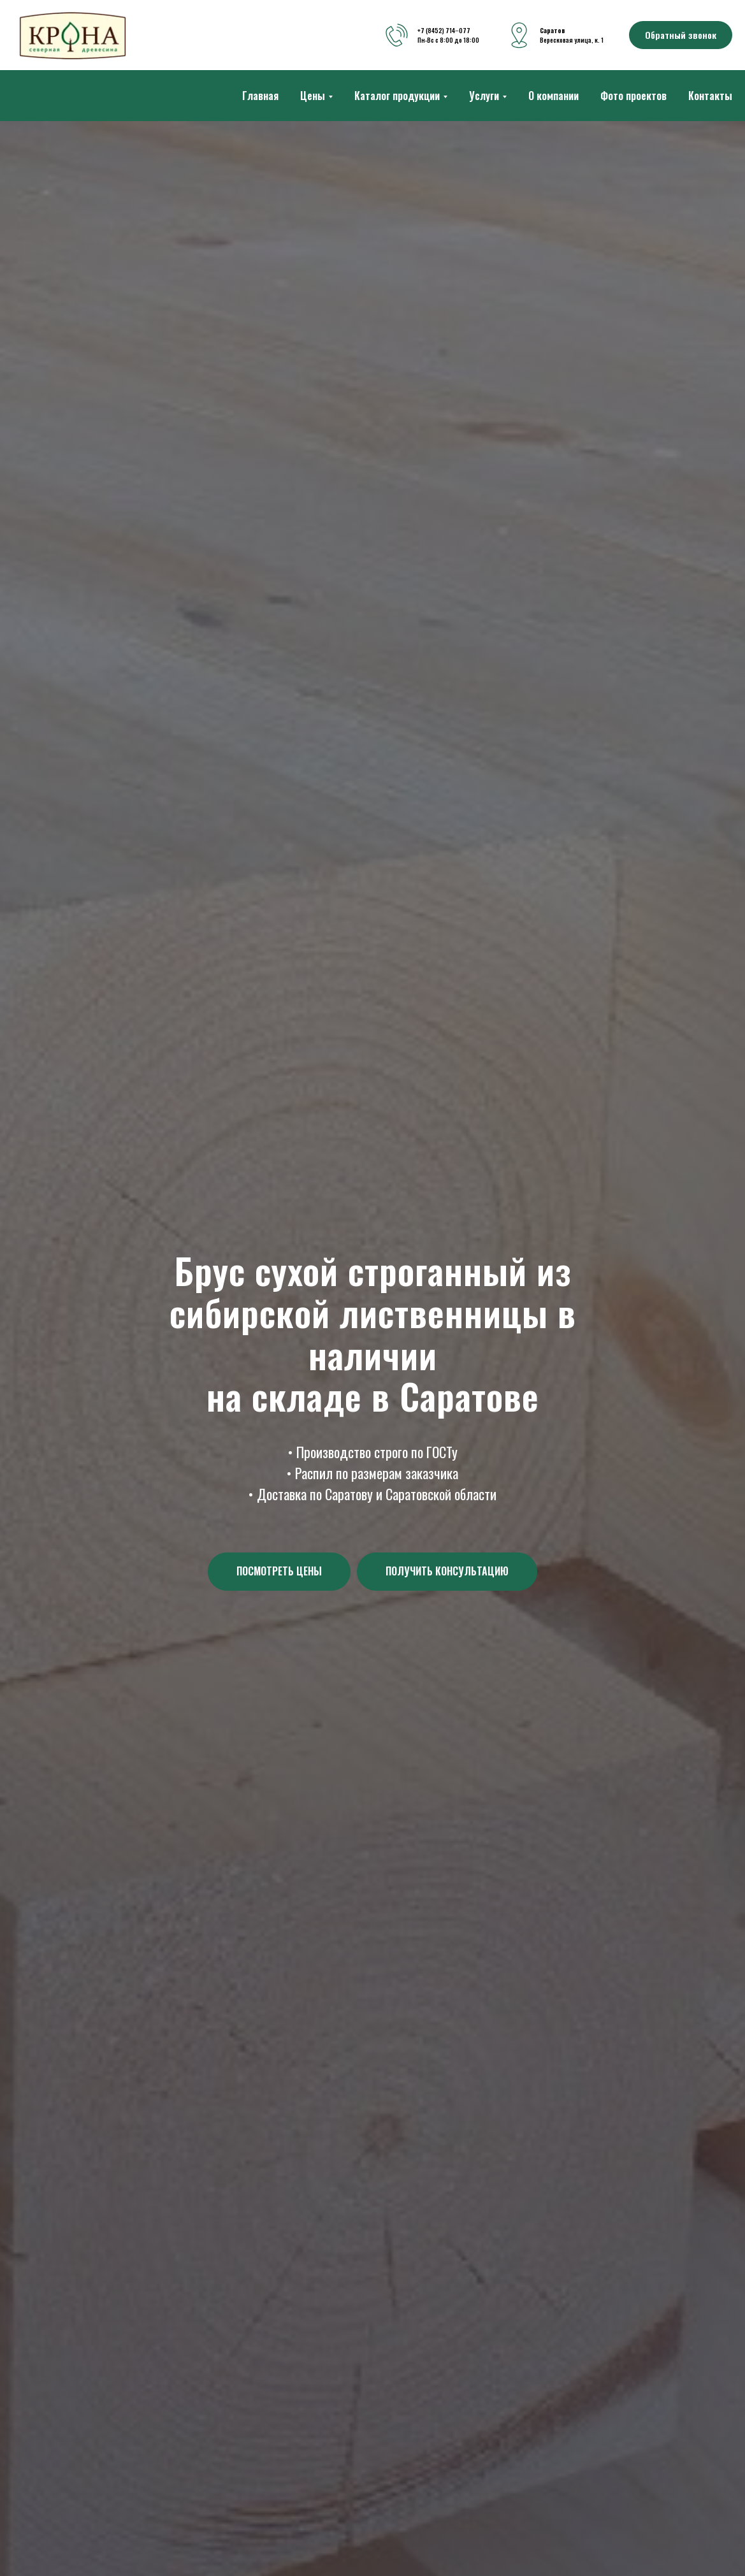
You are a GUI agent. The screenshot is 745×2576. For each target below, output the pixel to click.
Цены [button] (312, 95)
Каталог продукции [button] (397, 95)
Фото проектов (633, 95)
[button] (680, 35)
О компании (553, 95)
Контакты (710, 95)
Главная (260, 95)
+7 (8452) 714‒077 (443, 30)
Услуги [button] (484, 95)
